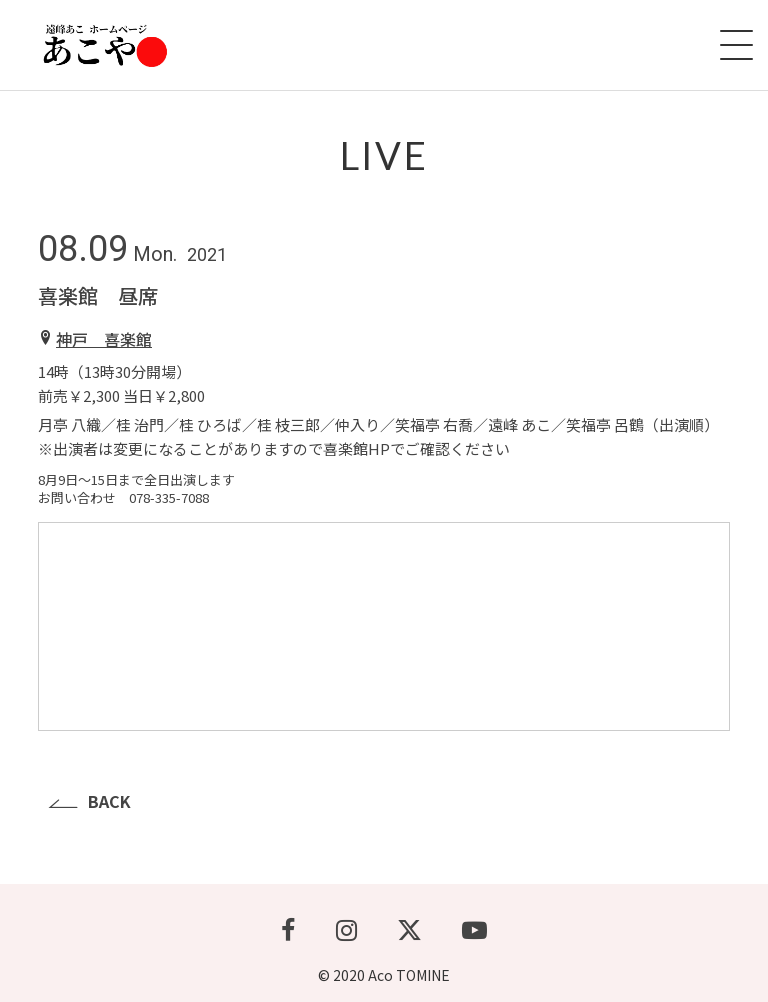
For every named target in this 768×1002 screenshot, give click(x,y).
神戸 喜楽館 (104, 339)
